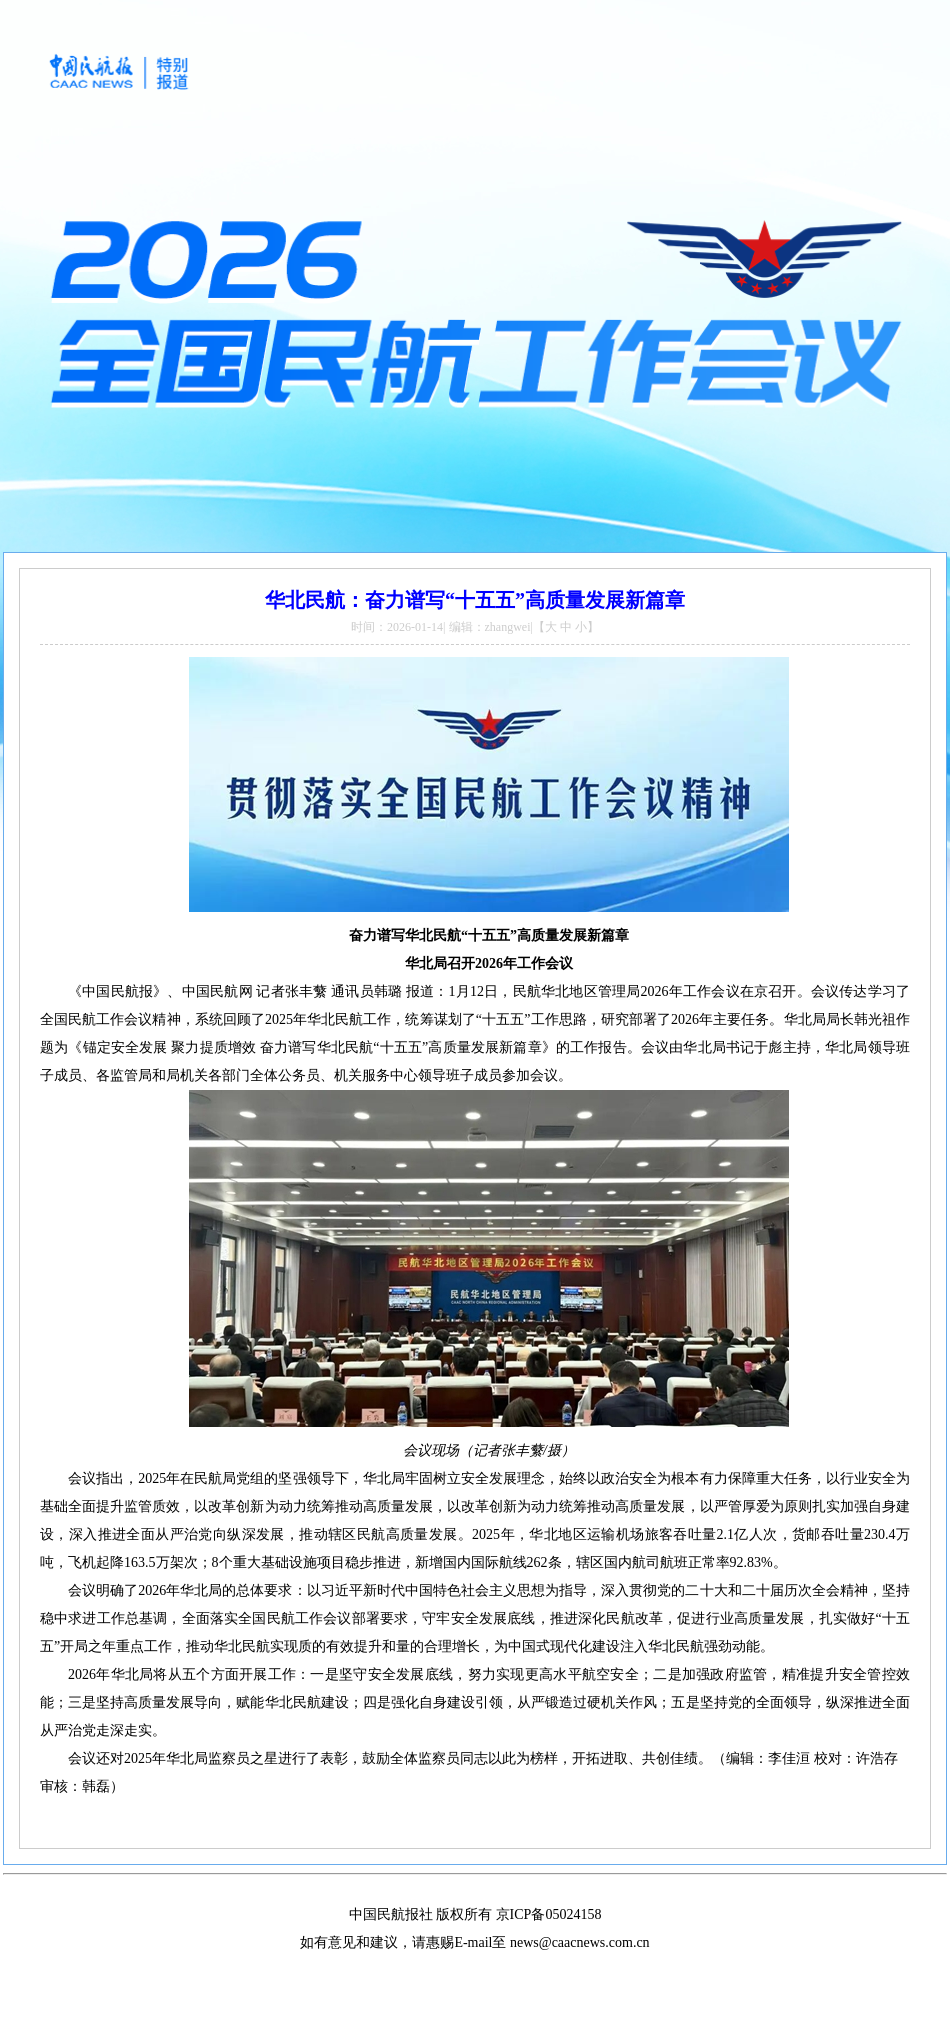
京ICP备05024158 (549, 1914)
